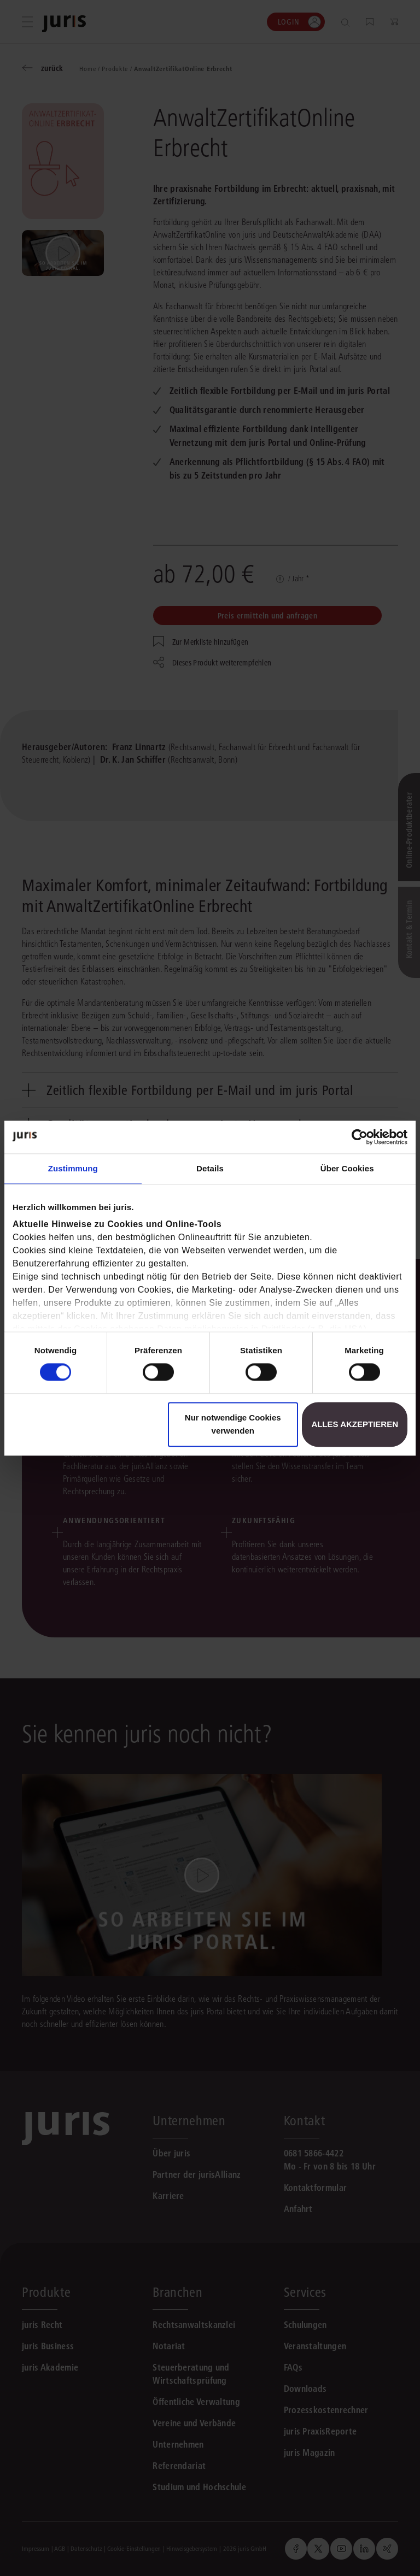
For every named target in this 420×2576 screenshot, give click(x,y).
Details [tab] (210, 1168)
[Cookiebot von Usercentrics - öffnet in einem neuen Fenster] (359, 1137)
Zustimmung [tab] (73, 1168)
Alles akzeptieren (354, 1424)
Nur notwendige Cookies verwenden (233, 1424)
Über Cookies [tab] (347, 1168)
